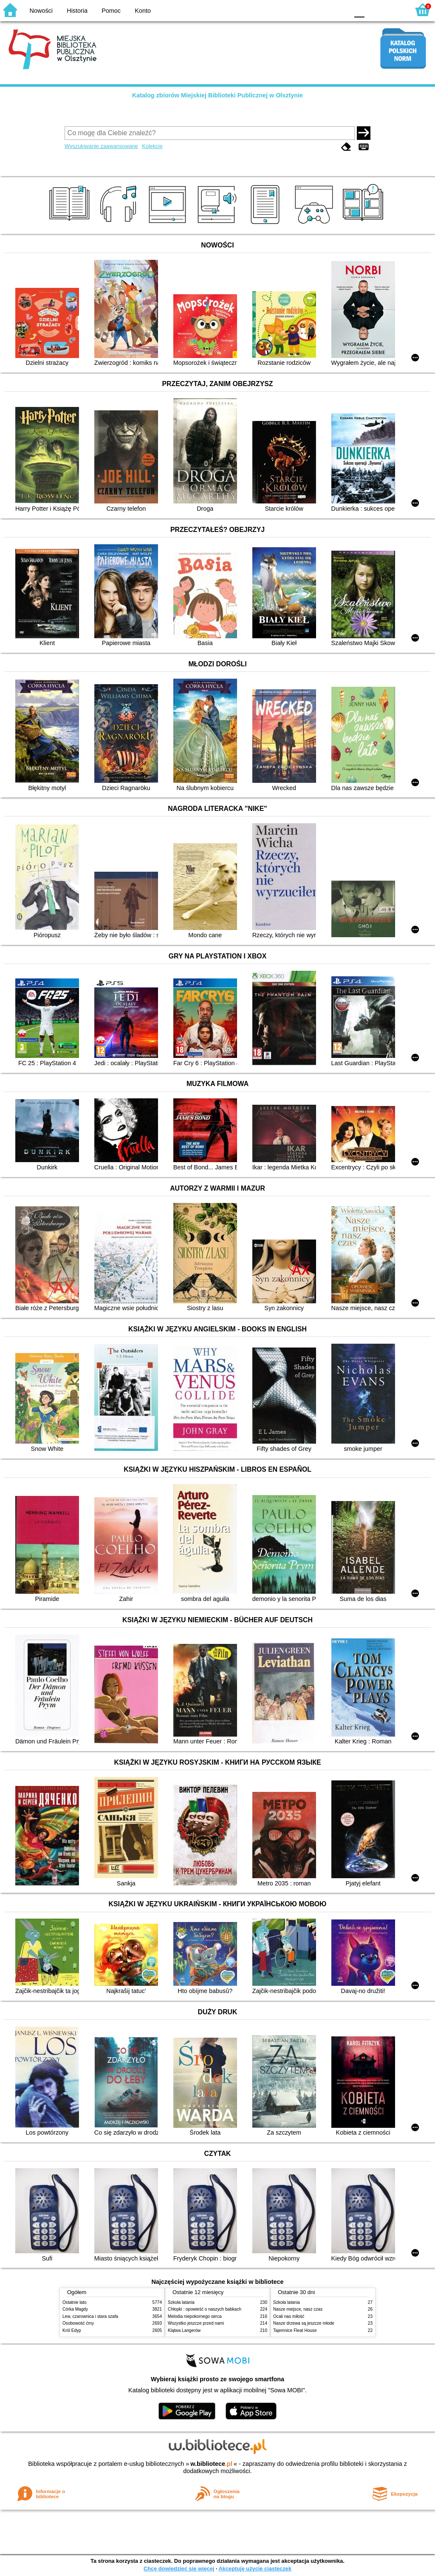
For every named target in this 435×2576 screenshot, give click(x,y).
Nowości (41, 10)
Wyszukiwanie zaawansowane (101, 146)
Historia (77, 10)
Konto (143, 10)
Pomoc (111, 10)
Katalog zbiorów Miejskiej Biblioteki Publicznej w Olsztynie (217, 95)
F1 (374, 9)
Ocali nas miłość (288, 2316)
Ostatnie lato (74, 2302)
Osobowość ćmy (78, 2323)
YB (322, 9)
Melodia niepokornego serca (195, 2316)
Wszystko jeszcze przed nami (196, 2323)
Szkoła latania (181, 2302)
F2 (394, 9)
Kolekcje (152, 146)
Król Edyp (71, 2330)
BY (339, 9)
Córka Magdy (75, 2309)
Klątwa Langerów (184, 2330)
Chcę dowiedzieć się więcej (179, 2568)
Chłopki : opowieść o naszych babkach (204, 2309)
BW (305, 9)
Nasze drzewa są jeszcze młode (303, 2323)
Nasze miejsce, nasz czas (297, 2309)
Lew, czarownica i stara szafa (90, 2316)
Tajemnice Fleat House (295, 2330)
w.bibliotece (211, 2463)
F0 (359, 9)
